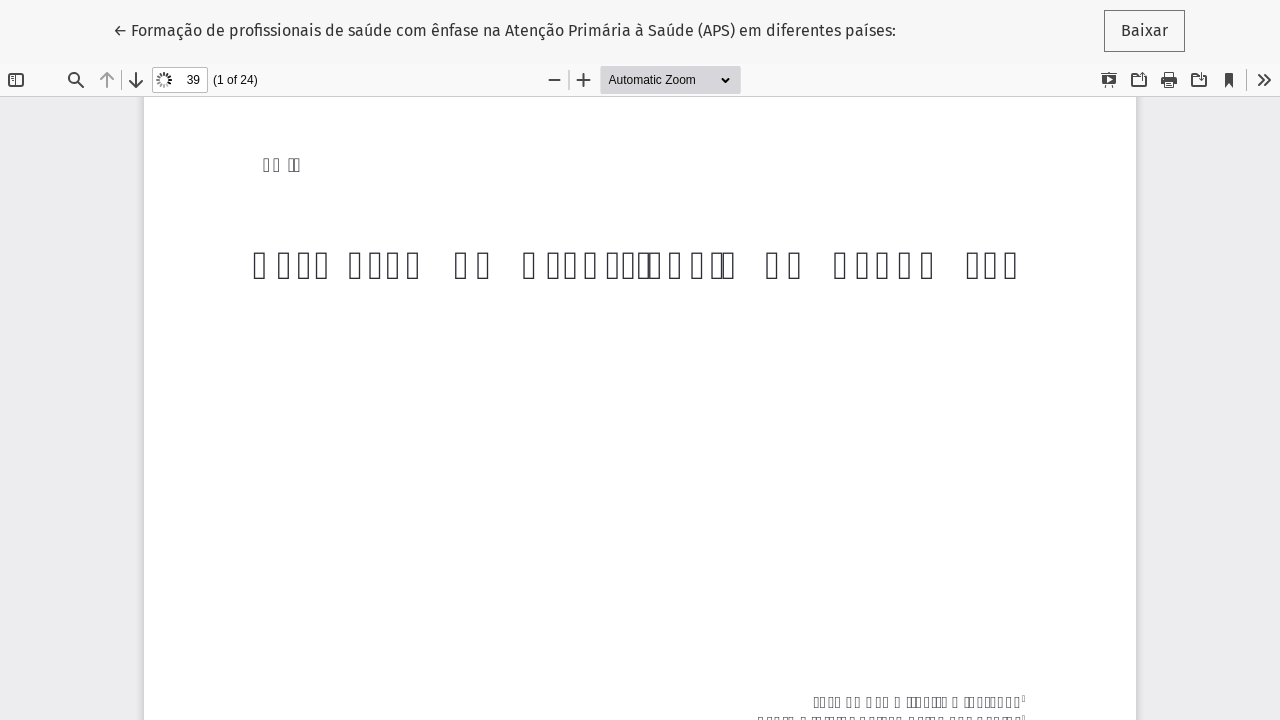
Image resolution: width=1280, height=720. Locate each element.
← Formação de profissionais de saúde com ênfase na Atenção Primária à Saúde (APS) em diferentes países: (504, 29)
